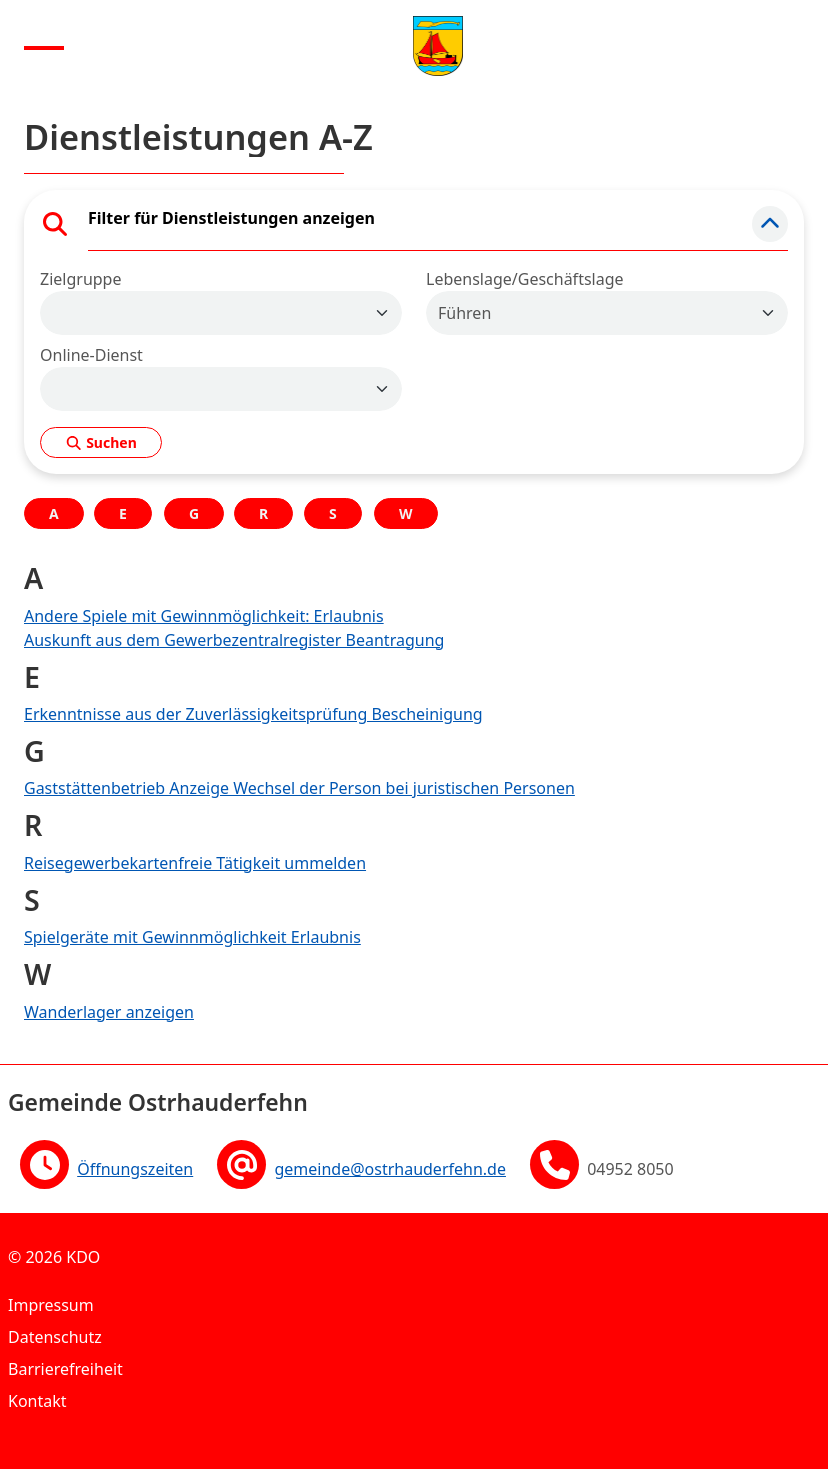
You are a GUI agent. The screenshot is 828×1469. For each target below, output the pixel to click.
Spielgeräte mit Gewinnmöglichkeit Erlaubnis (192, 937)
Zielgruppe (80, 279)
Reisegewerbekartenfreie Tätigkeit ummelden (195, 863)
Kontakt (37, 1401)
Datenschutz (55, 1337)
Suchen (101, 442)
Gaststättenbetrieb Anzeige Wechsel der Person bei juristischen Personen (299, 788)
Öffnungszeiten (135, 1169)
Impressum (51, 1305)
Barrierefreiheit (65, 1369)
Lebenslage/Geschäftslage (525, 279)
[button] (770, 224)
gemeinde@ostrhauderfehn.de (390, 1169)
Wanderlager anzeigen (109, 1012)
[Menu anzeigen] (44, 46)
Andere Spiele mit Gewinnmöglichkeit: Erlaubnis (204, 616)
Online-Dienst (91, 355)
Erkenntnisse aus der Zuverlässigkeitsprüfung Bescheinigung (253, 714)
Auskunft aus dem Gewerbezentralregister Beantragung (234, 640)
